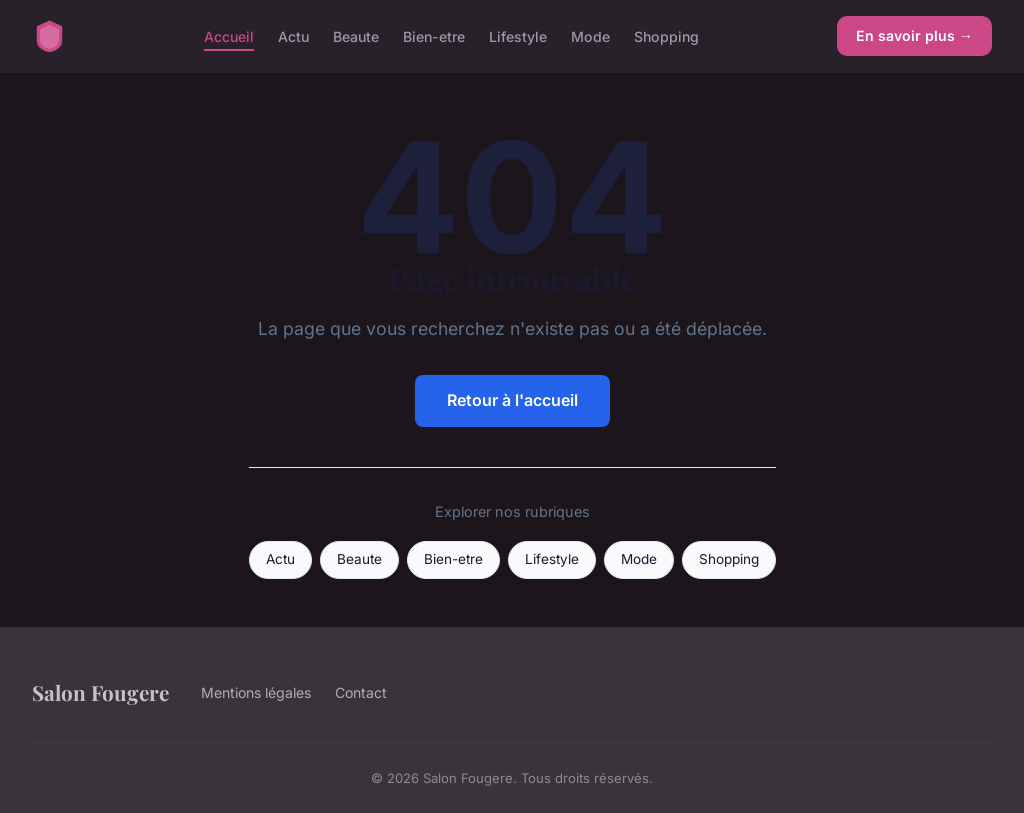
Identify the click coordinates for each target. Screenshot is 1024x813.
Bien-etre (434, 35)
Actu (293, 35)
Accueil (229, 35)
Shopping (666, 35)
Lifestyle (518, 35)
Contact (361, 692)
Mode (590, 35)
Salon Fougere (100, 692)
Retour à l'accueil (512, 400)
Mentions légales (256, 692)
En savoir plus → (914, 35)
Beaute (356, 35)
